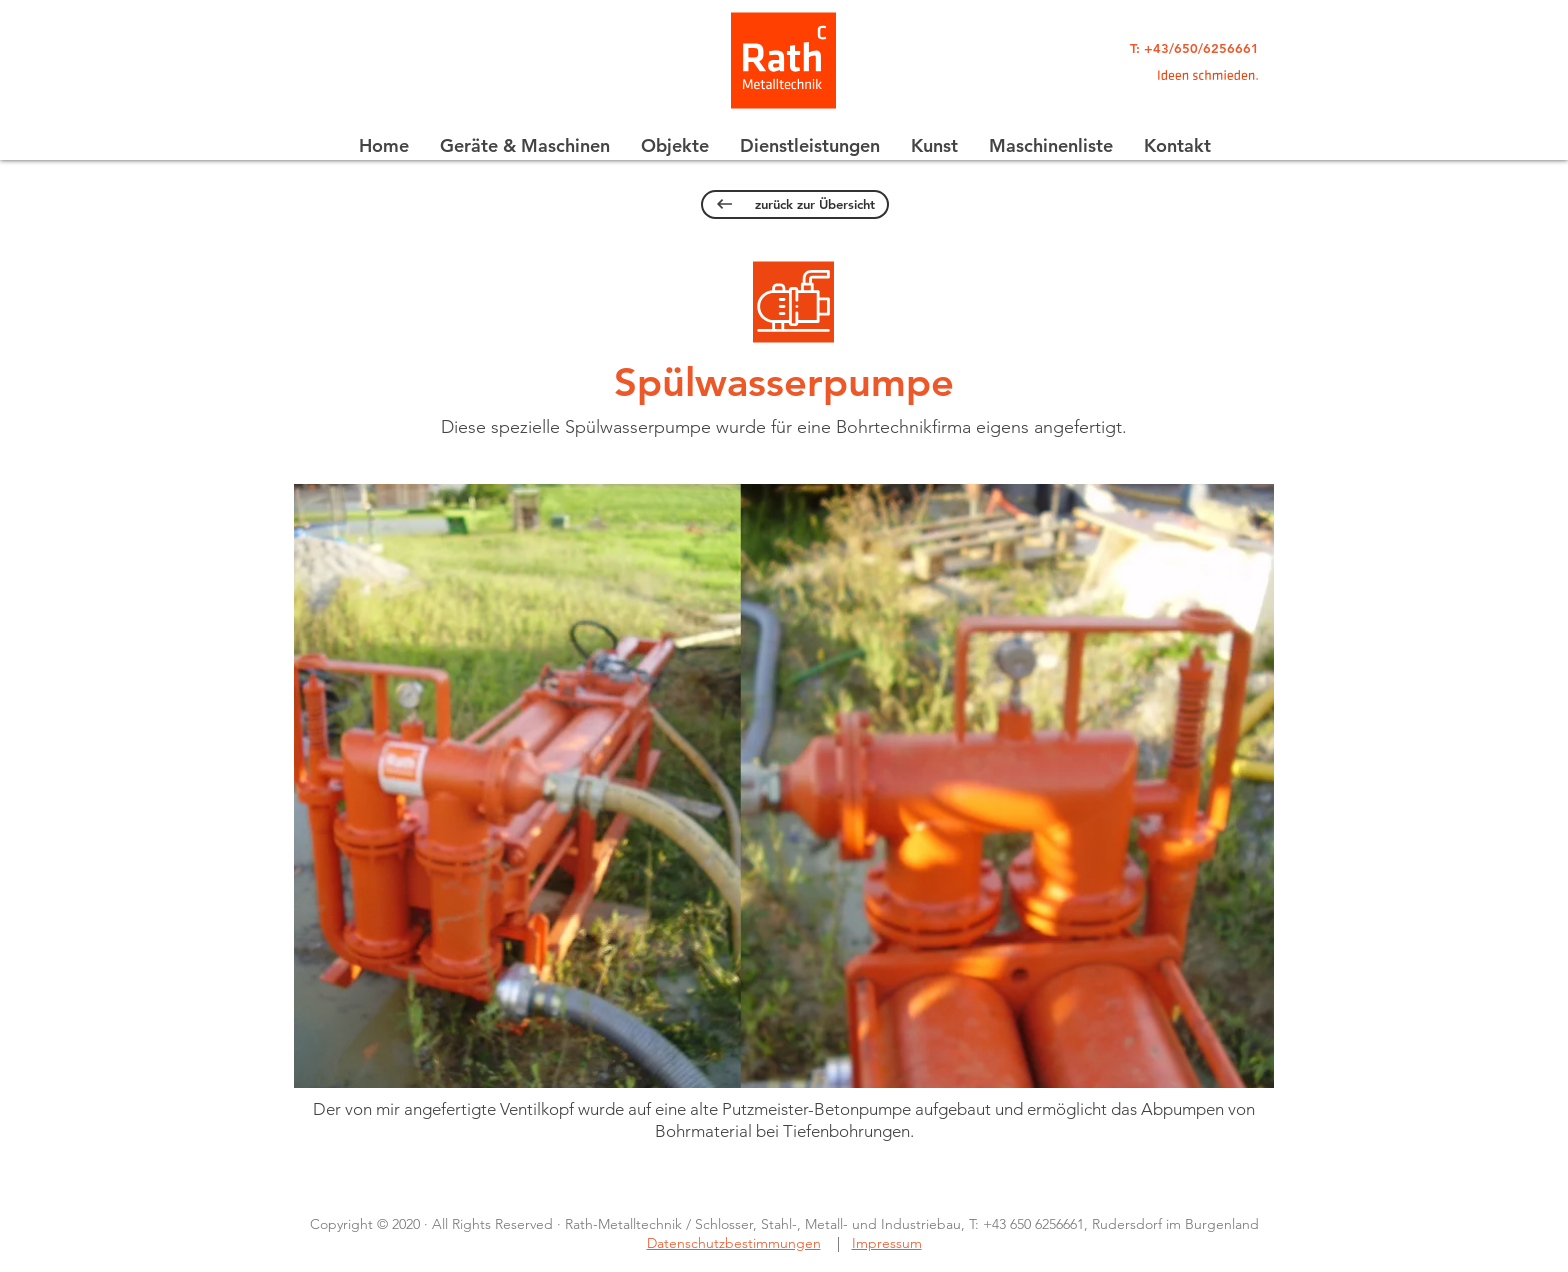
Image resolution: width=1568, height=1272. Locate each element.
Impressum (887, 1243)
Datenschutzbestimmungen (734, 1243)
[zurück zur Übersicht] (795, 204)
